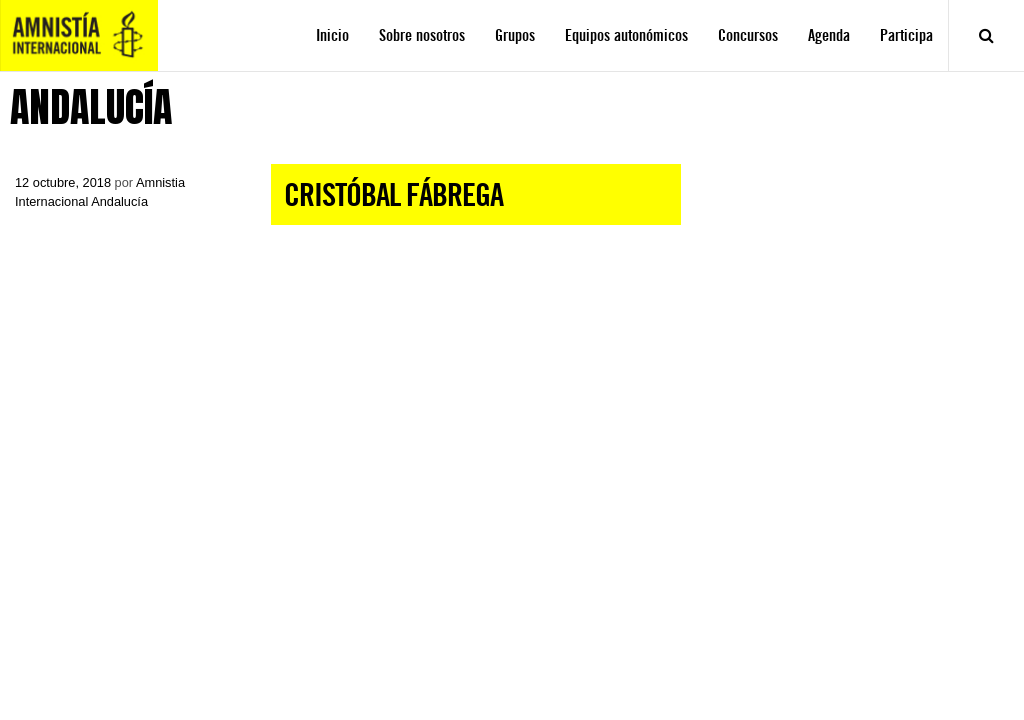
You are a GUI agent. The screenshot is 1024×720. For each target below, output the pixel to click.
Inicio (332, 35)
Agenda (829, 35)
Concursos (748, 35)
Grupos (515, 35)
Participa (906, 35)
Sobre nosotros (422, 35)
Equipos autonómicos (626, 35)
